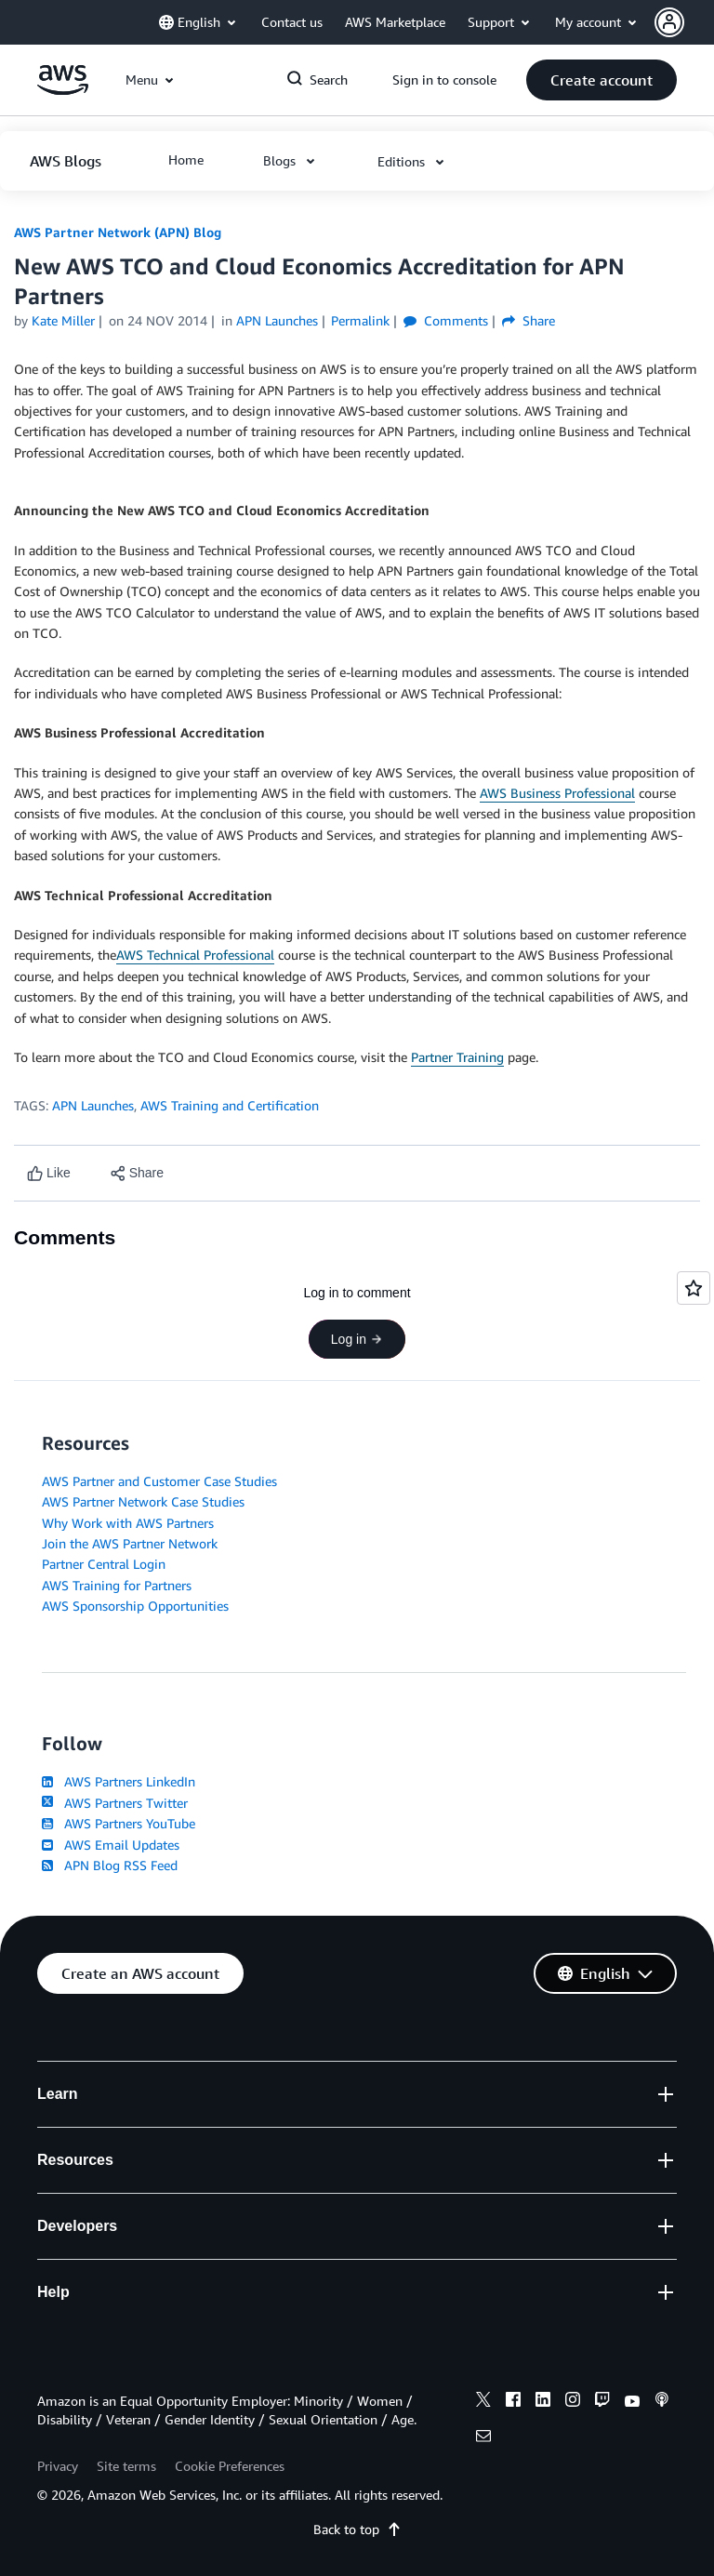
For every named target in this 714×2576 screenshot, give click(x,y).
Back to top (357, 2529)
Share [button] (528, 320)
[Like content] (49, 1173)
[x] (483, 2402)
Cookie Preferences (229, 2466)
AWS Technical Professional (195, 955)
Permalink (360, 320)
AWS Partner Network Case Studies (143, 1501)
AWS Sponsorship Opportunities (135, 1605)
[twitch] (602, 2402)
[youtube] (632, 2402)
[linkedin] (543, 2402)
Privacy (57, 2466)
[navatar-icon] (669, 22)
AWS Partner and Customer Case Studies (159, 1481)
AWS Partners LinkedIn (118, 1781)
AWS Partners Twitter (115, 1803)
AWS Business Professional (557, 793)
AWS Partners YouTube (118, 1823)
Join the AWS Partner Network (130, 1543)
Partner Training (457, 1057)
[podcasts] (661, 2402)
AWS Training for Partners (117, 1585)
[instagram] (572, 2402)
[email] (483, 2438)
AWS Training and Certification (229, 1105)
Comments (445, 320)
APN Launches (93, 1105)
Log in (357, 1339)
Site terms (126, 2466)
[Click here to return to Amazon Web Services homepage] (62, 90)
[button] (684, 22)
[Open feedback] (693, 1288)
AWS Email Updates (110, 1844)
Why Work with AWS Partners (128, 1523)
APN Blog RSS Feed (110, 1865)
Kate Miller (63, 320)
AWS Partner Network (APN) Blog (117, 232)
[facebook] (513, 2402)
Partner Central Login (103, 1564)
